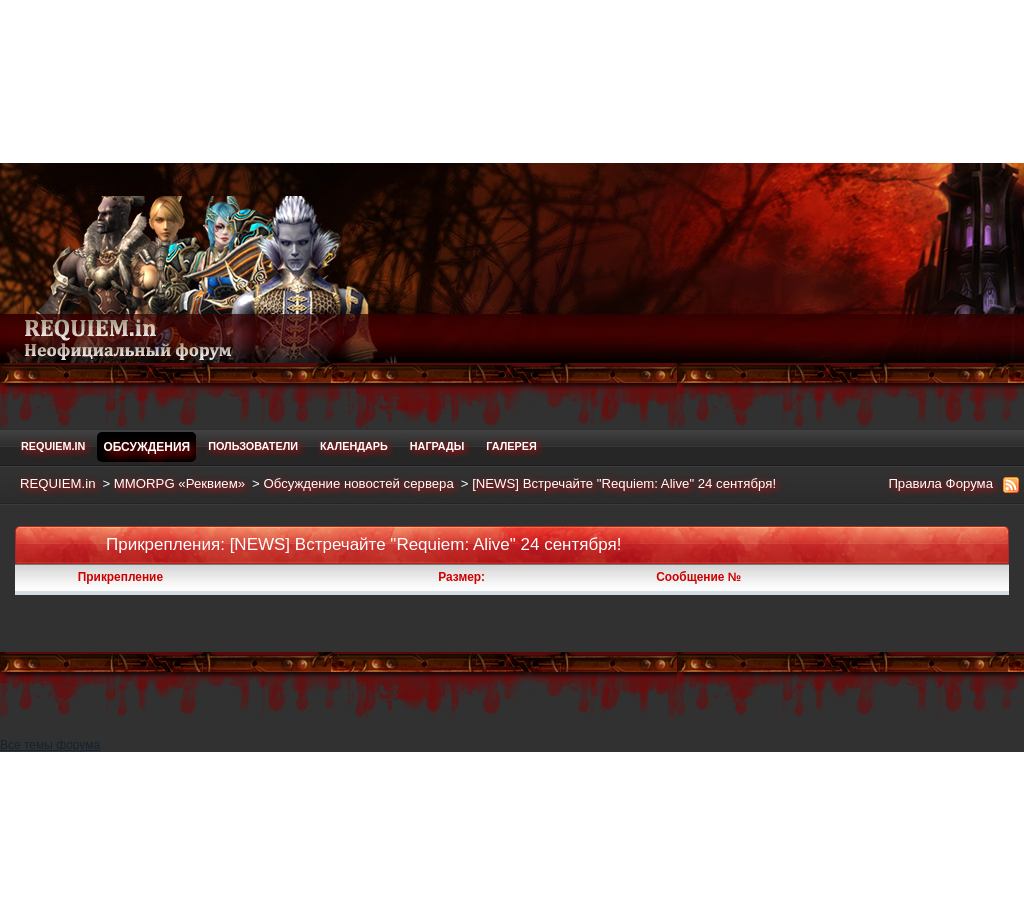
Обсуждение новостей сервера (358, 483)
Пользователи (253, 446)
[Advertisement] (512, 80)
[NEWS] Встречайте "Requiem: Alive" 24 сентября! (624, 483)
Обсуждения (146, 447)
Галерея (511, 446)
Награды (437, 446)
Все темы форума (512, 826)
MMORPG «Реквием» (179, 483)
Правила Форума (940, 483)
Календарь (354, 446)
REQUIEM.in (53, 446)
